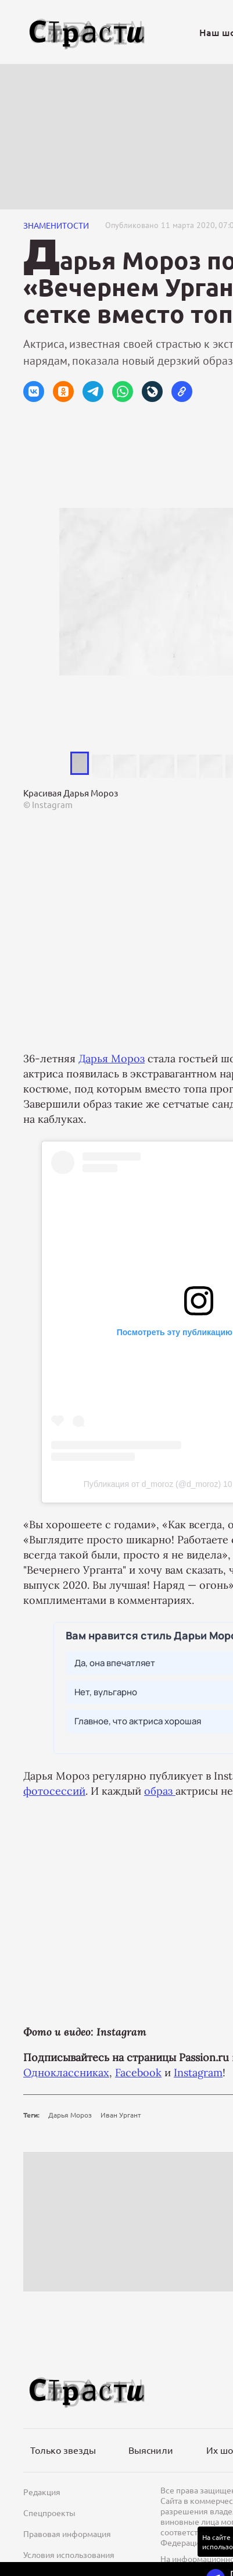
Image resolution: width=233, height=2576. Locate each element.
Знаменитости (56, 225)
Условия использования (68, 2554)
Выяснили (150, 2450)
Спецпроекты (49, 2512)
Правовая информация (67, 2533)
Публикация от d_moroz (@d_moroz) (152, 1484)
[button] (33, 391)
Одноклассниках (66, 2072)
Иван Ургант (121, 2114)
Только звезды (63, 2450)
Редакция (41, 2491)
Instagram (198, 2072)
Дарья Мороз (111, 1058)
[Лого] (87, 32)
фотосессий (54, 1791)
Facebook (138, 2072)
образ (159, 1791)
